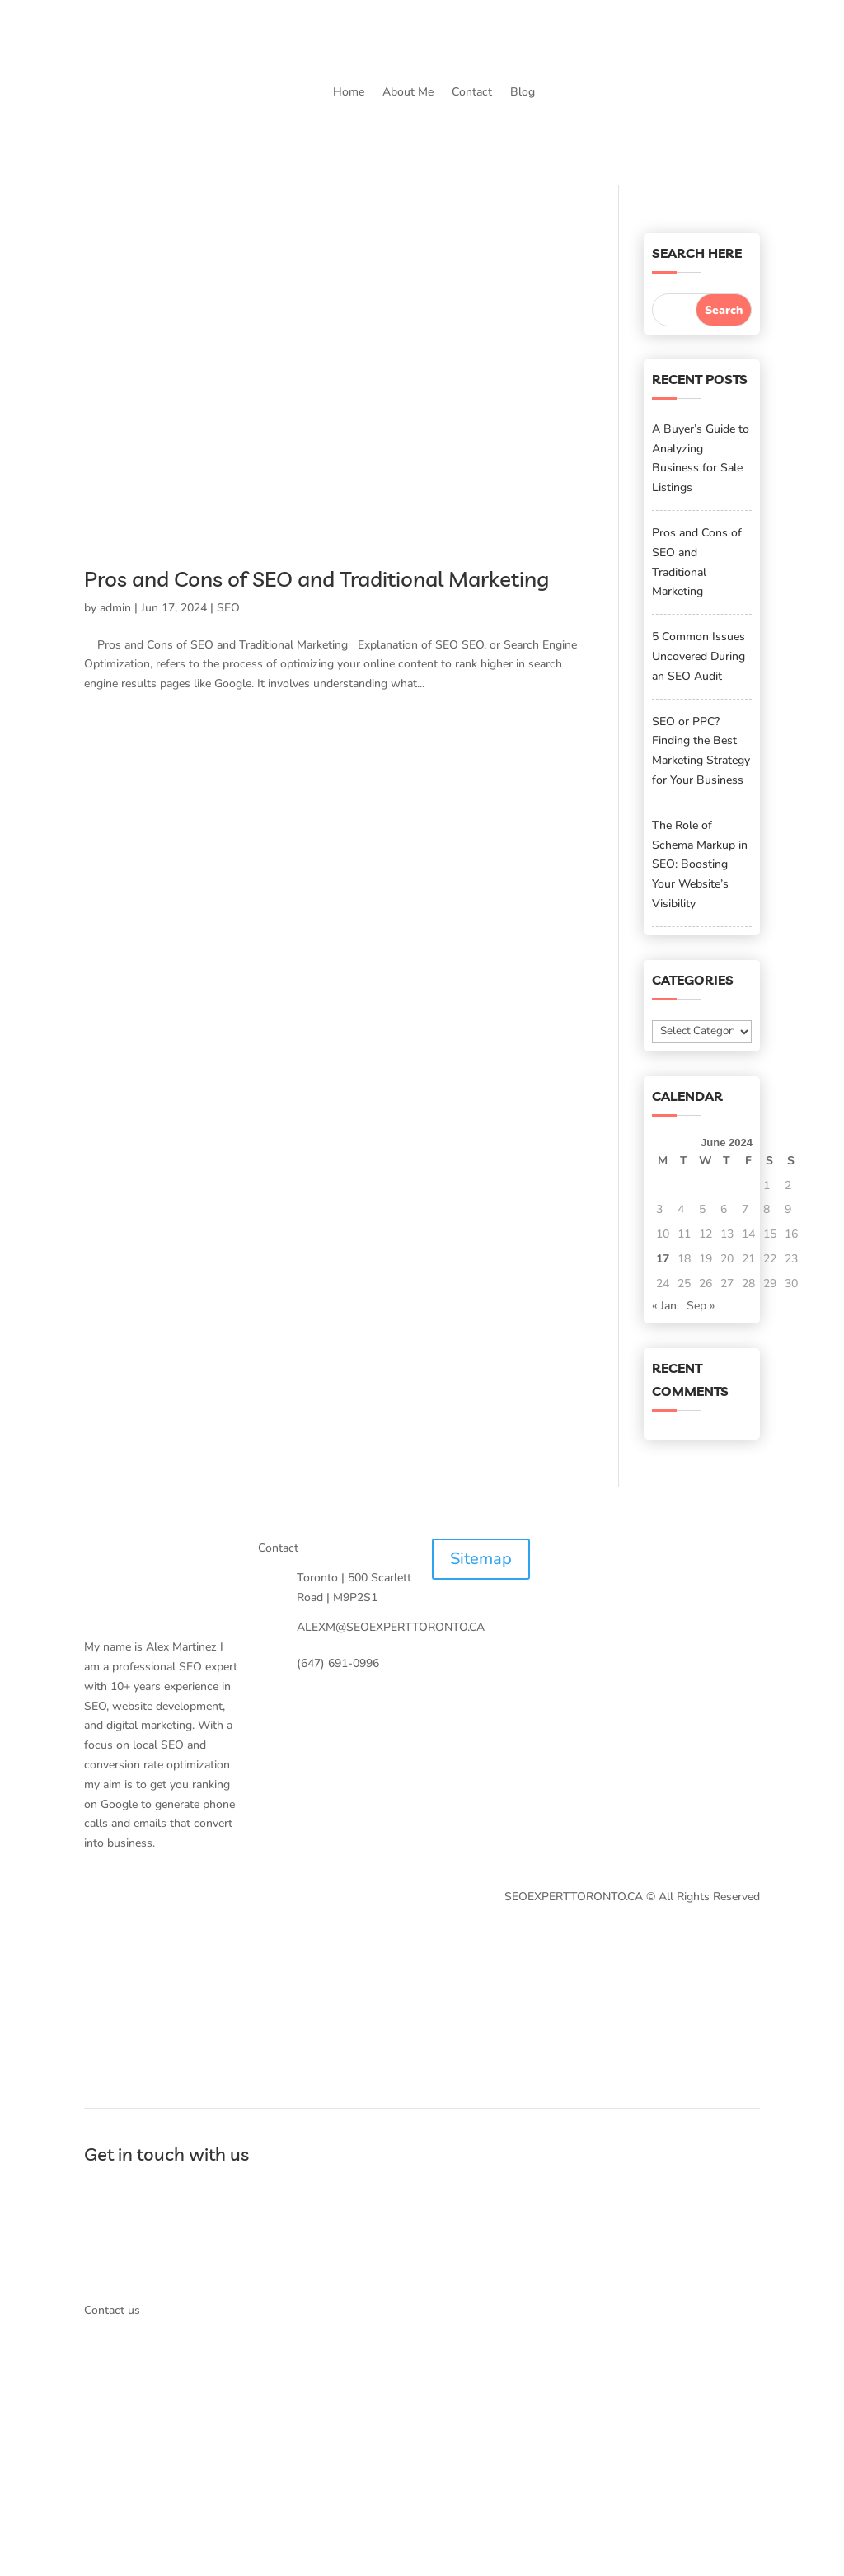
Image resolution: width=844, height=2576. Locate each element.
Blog (522, 92)
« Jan (664, 1306)
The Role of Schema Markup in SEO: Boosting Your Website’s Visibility (700, 864)
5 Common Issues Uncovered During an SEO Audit (698, 656)
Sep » (701, 1306)
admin (115, 608)
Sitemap (481, 1559)
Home (348, 92)
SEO (228, 608)
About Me (408, 92)
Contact (472, 92)
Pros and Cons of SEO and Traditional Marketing (316, 578)
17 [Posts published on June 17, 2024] (662, 1259)
